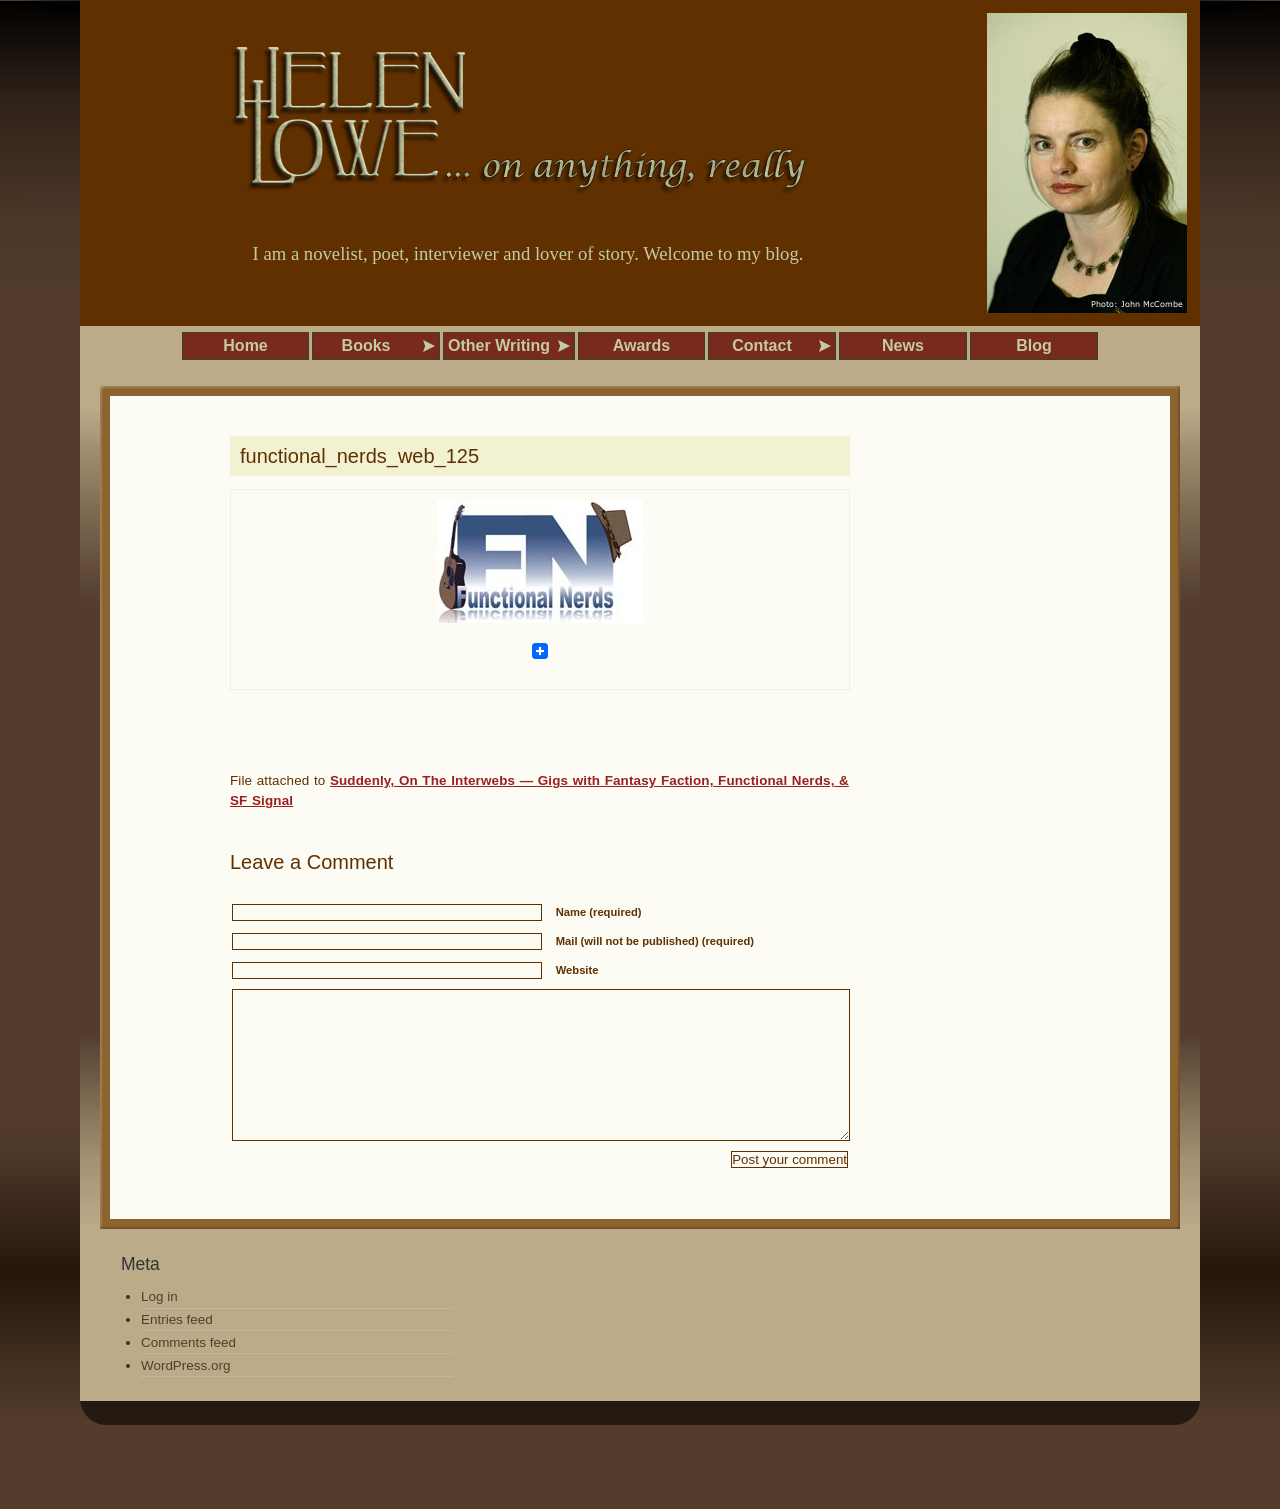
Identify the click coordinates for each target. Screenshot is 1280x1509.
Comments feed (188, 1372)
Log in (159, 1326)
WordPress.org (185, 1395)
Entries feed (177, 1349)
